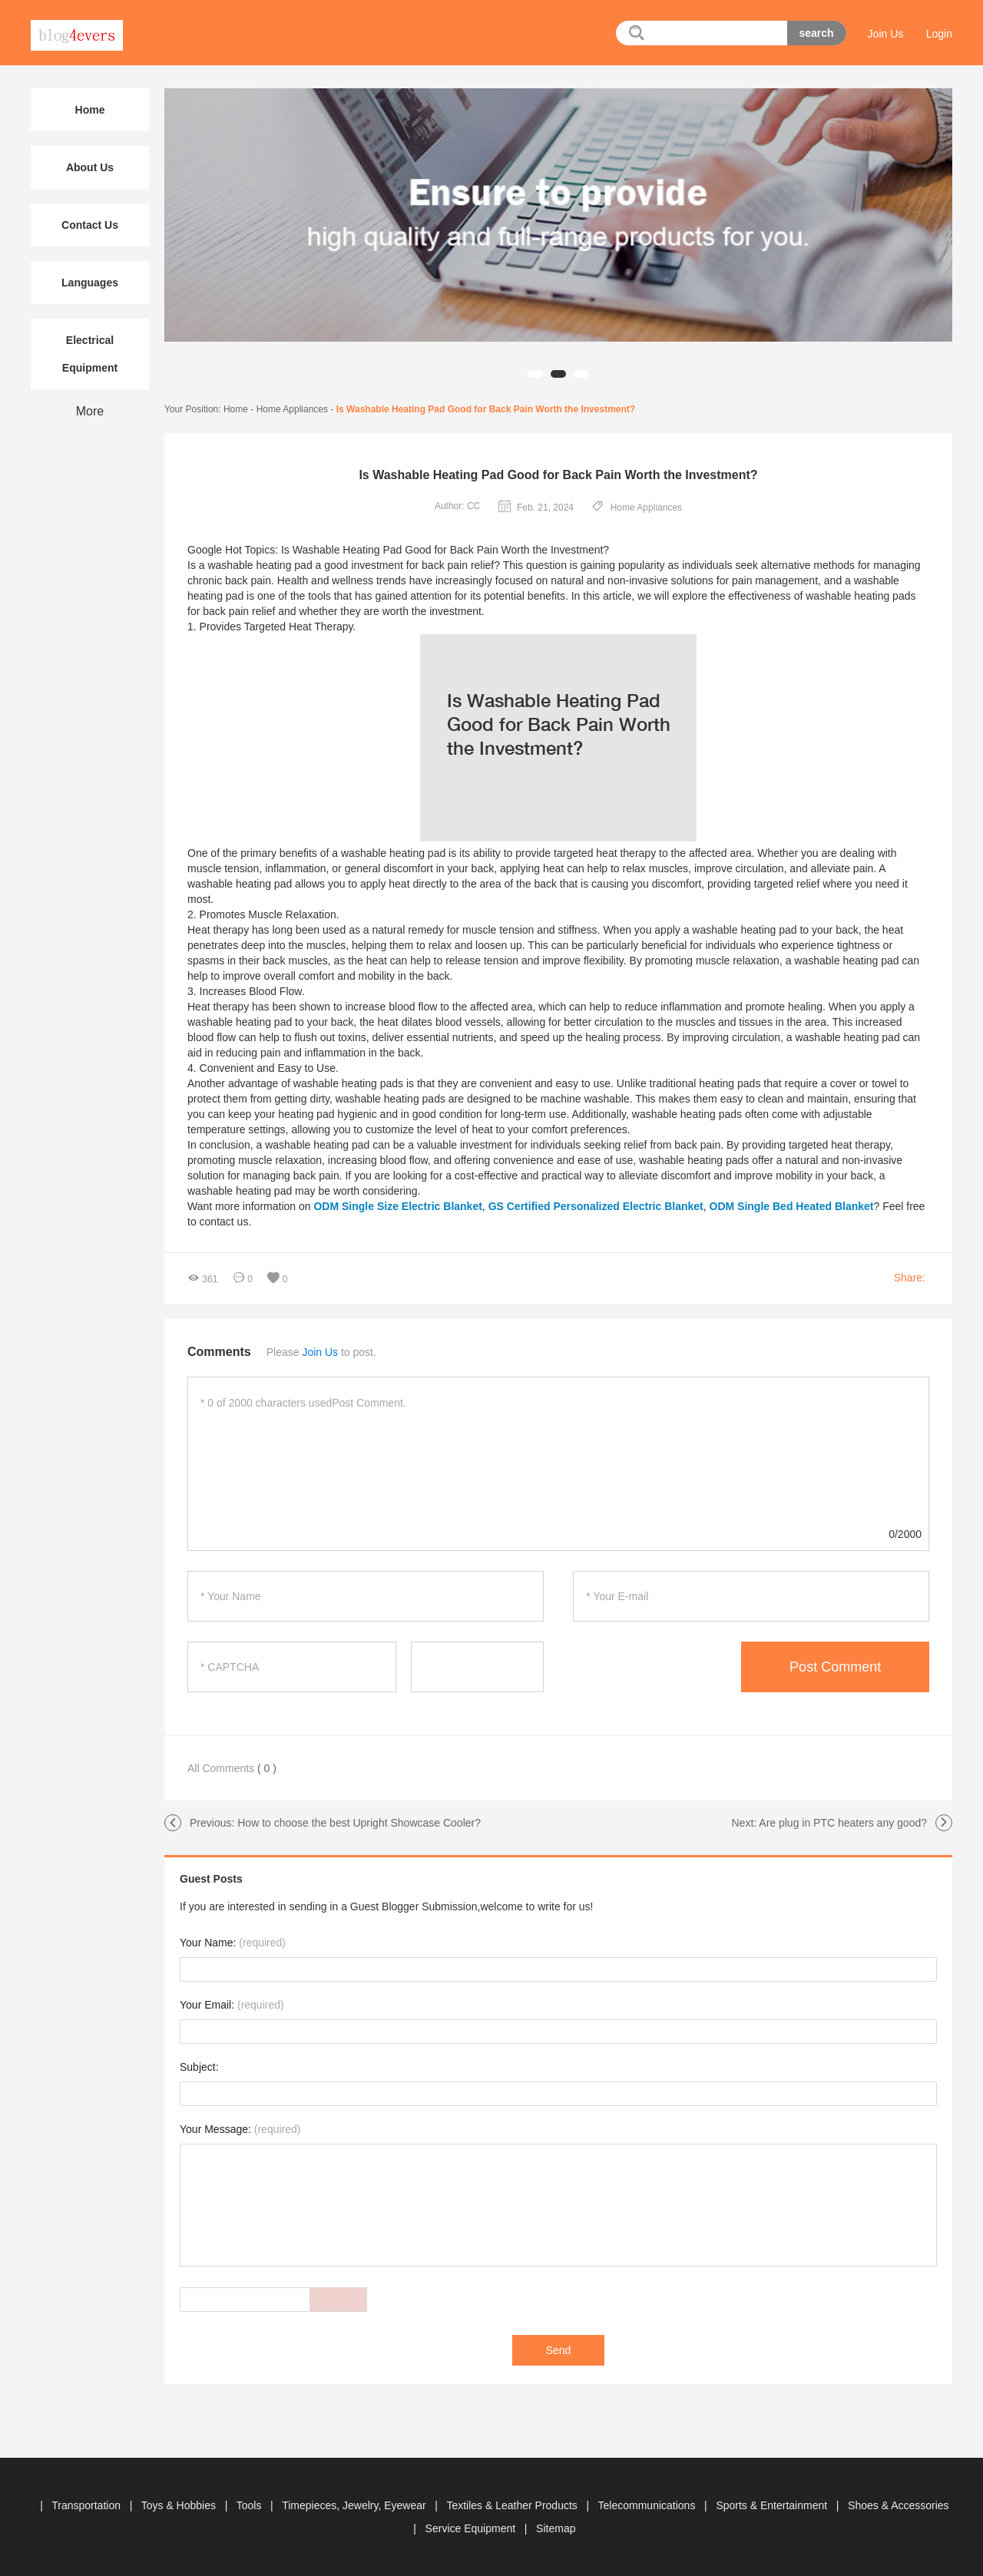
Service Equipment (471, 2528)
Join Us (886, 34)
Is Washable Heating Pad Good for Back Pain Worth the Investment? (485, 409)
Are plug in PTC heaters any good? (843, 1823)
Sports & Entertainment (773, 2505)
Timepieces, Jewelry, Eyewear (355, 2505)
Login (939, 34)
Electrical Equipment (89, 354)
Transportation (87, 2505)
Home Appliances (292, 409)
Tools (251, 2505)
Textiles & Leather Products (513, 2505)
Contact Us (89, 225)
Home (235, 409)
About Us (90, 167)
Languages (89, 282)
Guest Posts (211, 1879)
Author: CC (457, 506)
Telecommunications (648, 2505)
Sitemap (555, 2528)
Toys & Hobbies (180, 2505)
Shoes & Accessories (898, 2505)
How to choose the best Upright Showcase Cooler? (359, 1823)
